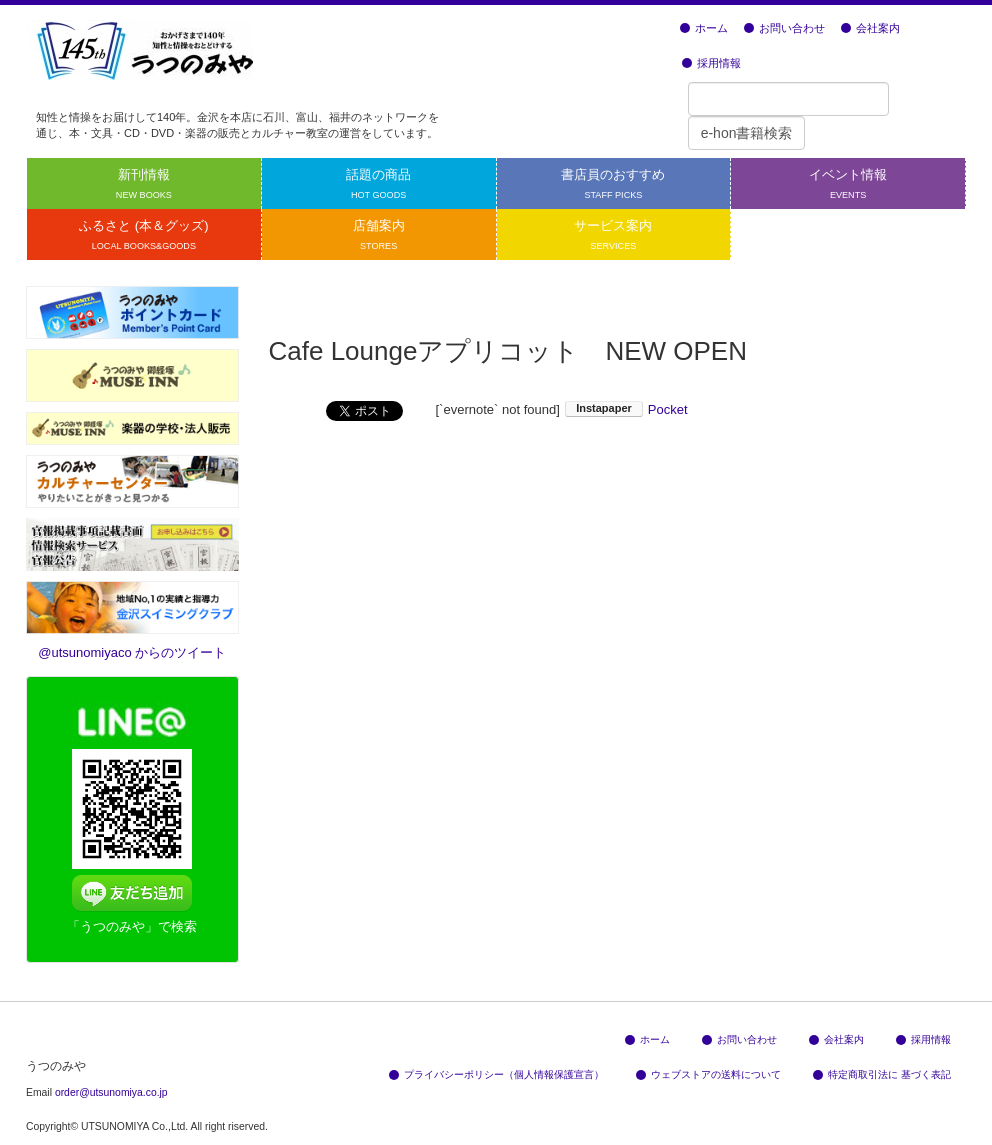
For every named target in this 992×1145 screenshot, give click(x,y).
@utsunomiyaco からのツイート (132, 652)
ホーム (704, 28)
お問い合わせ (784, 28)
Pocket (668, 409)
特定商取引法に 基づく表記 (882, 1074)
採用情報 (711, 63)
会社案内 (870, 28)
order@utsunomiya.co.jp (111, 1092)
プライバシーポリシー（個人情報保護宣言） (496, 1074)
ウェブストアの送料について (708, 1074)
